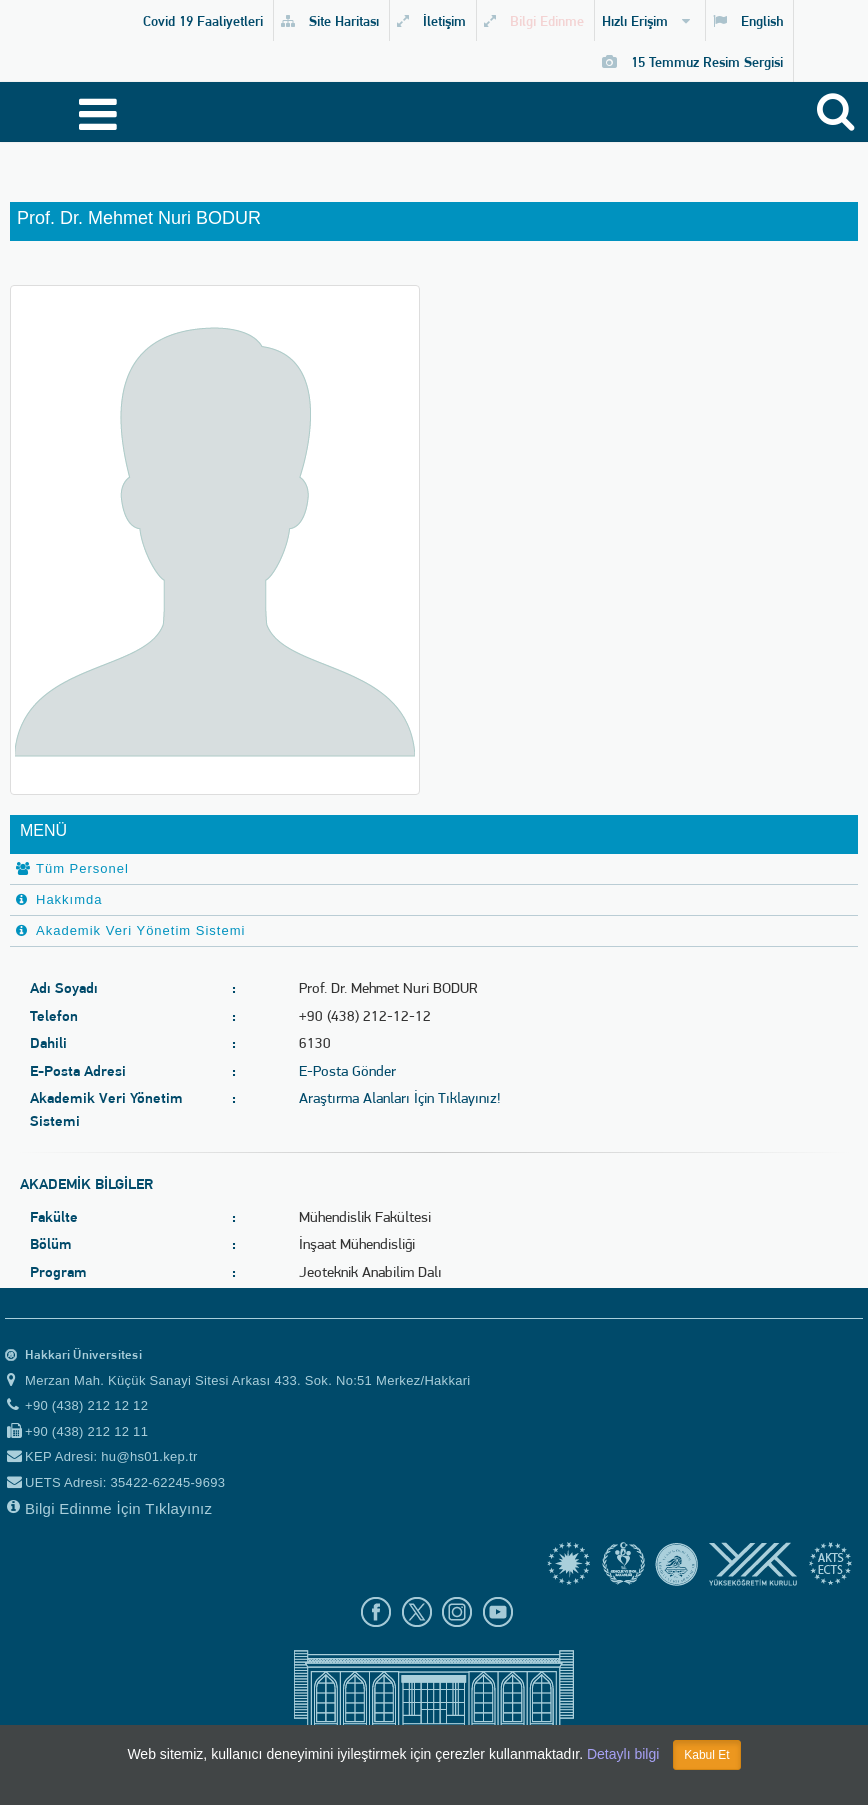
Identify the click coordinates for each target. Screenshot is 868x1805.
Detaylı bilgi (623, 1754)
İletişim (431, 20)
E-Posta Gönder (347, 1071)
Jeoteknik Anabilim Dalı (370, 1272)
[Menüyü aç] (88, 115)
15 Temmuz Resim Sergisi (692, 61)
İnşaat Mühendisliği (357, 1244)
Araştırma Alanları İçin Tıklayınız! (400, 1098)
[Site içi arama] (839, 117)
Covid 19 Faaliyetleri (203, 20)
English (748, 20)
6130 (315, 1043)
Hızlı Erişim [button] (646, 20)
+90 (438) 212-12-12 (365, 1016)
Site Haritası (330, 20)
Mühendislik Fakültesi (365, 1217)
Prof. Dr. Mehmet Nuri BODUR (139, 218)
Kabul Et (706, 1755)
